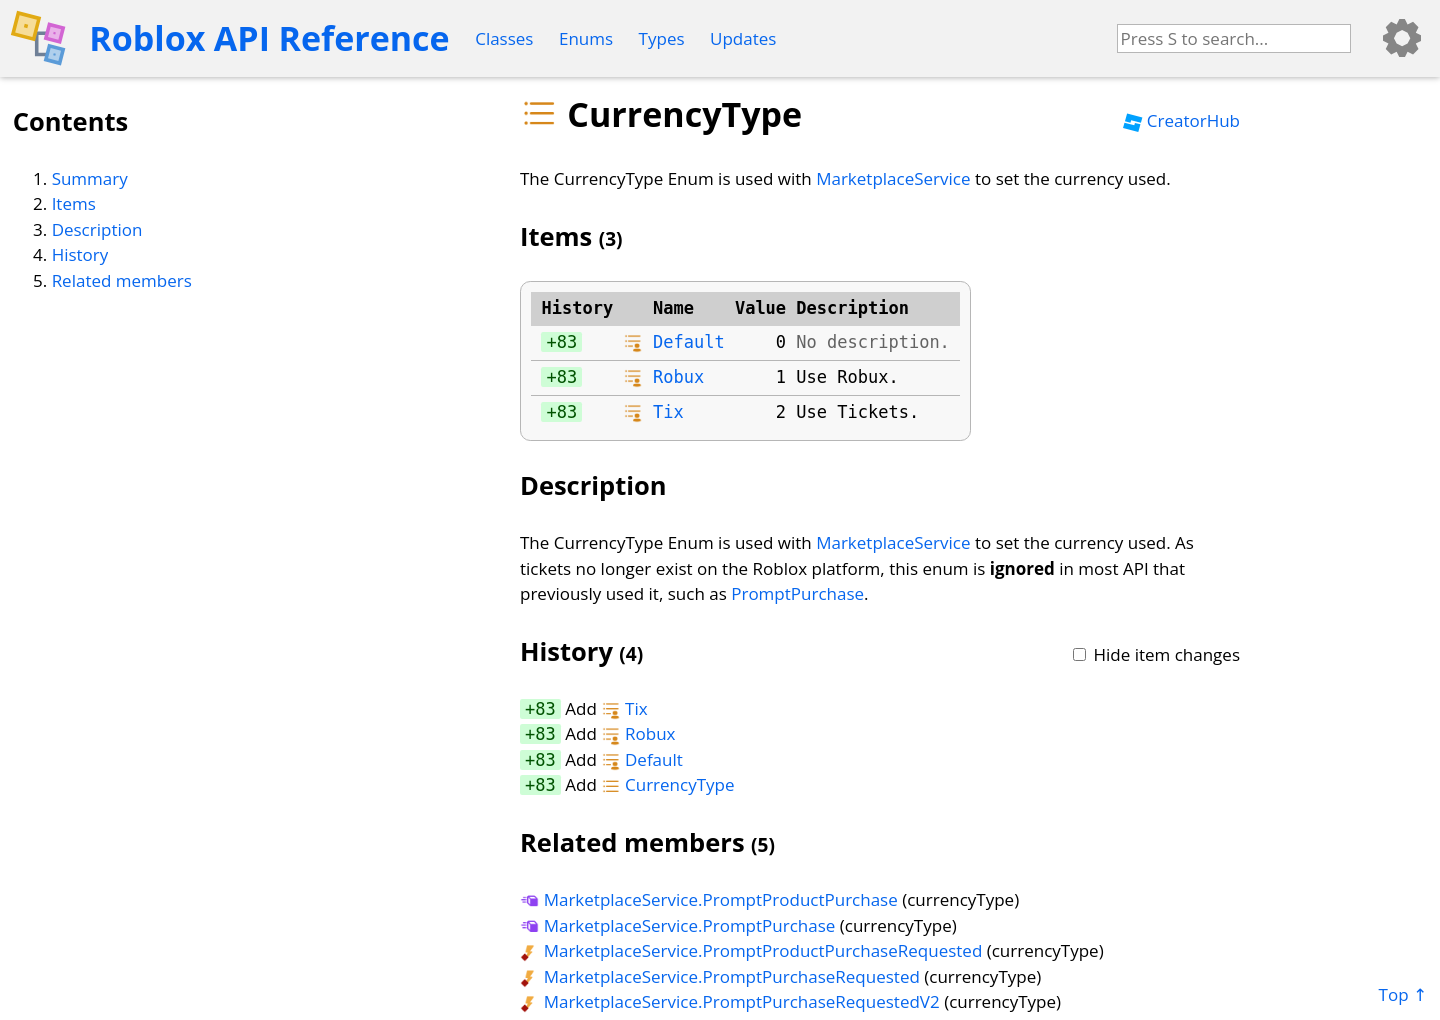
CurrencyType (667, 784)
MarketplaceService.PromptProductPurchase (709, 899)
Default (689, 342)
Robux (678, 377)
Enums (586, 38)
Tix (668, 412)
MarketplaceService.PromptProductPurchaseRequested (751, 950)
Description (97, 229)
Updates (743, 38)
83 (567, 342)
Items (74, 203)
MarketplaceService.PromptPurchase (677, 925)
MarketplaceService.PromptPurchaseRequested (720, 976)
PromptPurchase (797, 593)
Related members (122, 280)
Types (662, 38)
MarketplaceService (893, 178)
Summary (90, 178)
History (80, 254)
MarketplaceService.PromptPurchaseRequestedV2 (730, 1001)
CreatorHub (1181, 120)
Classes (504, 38)
